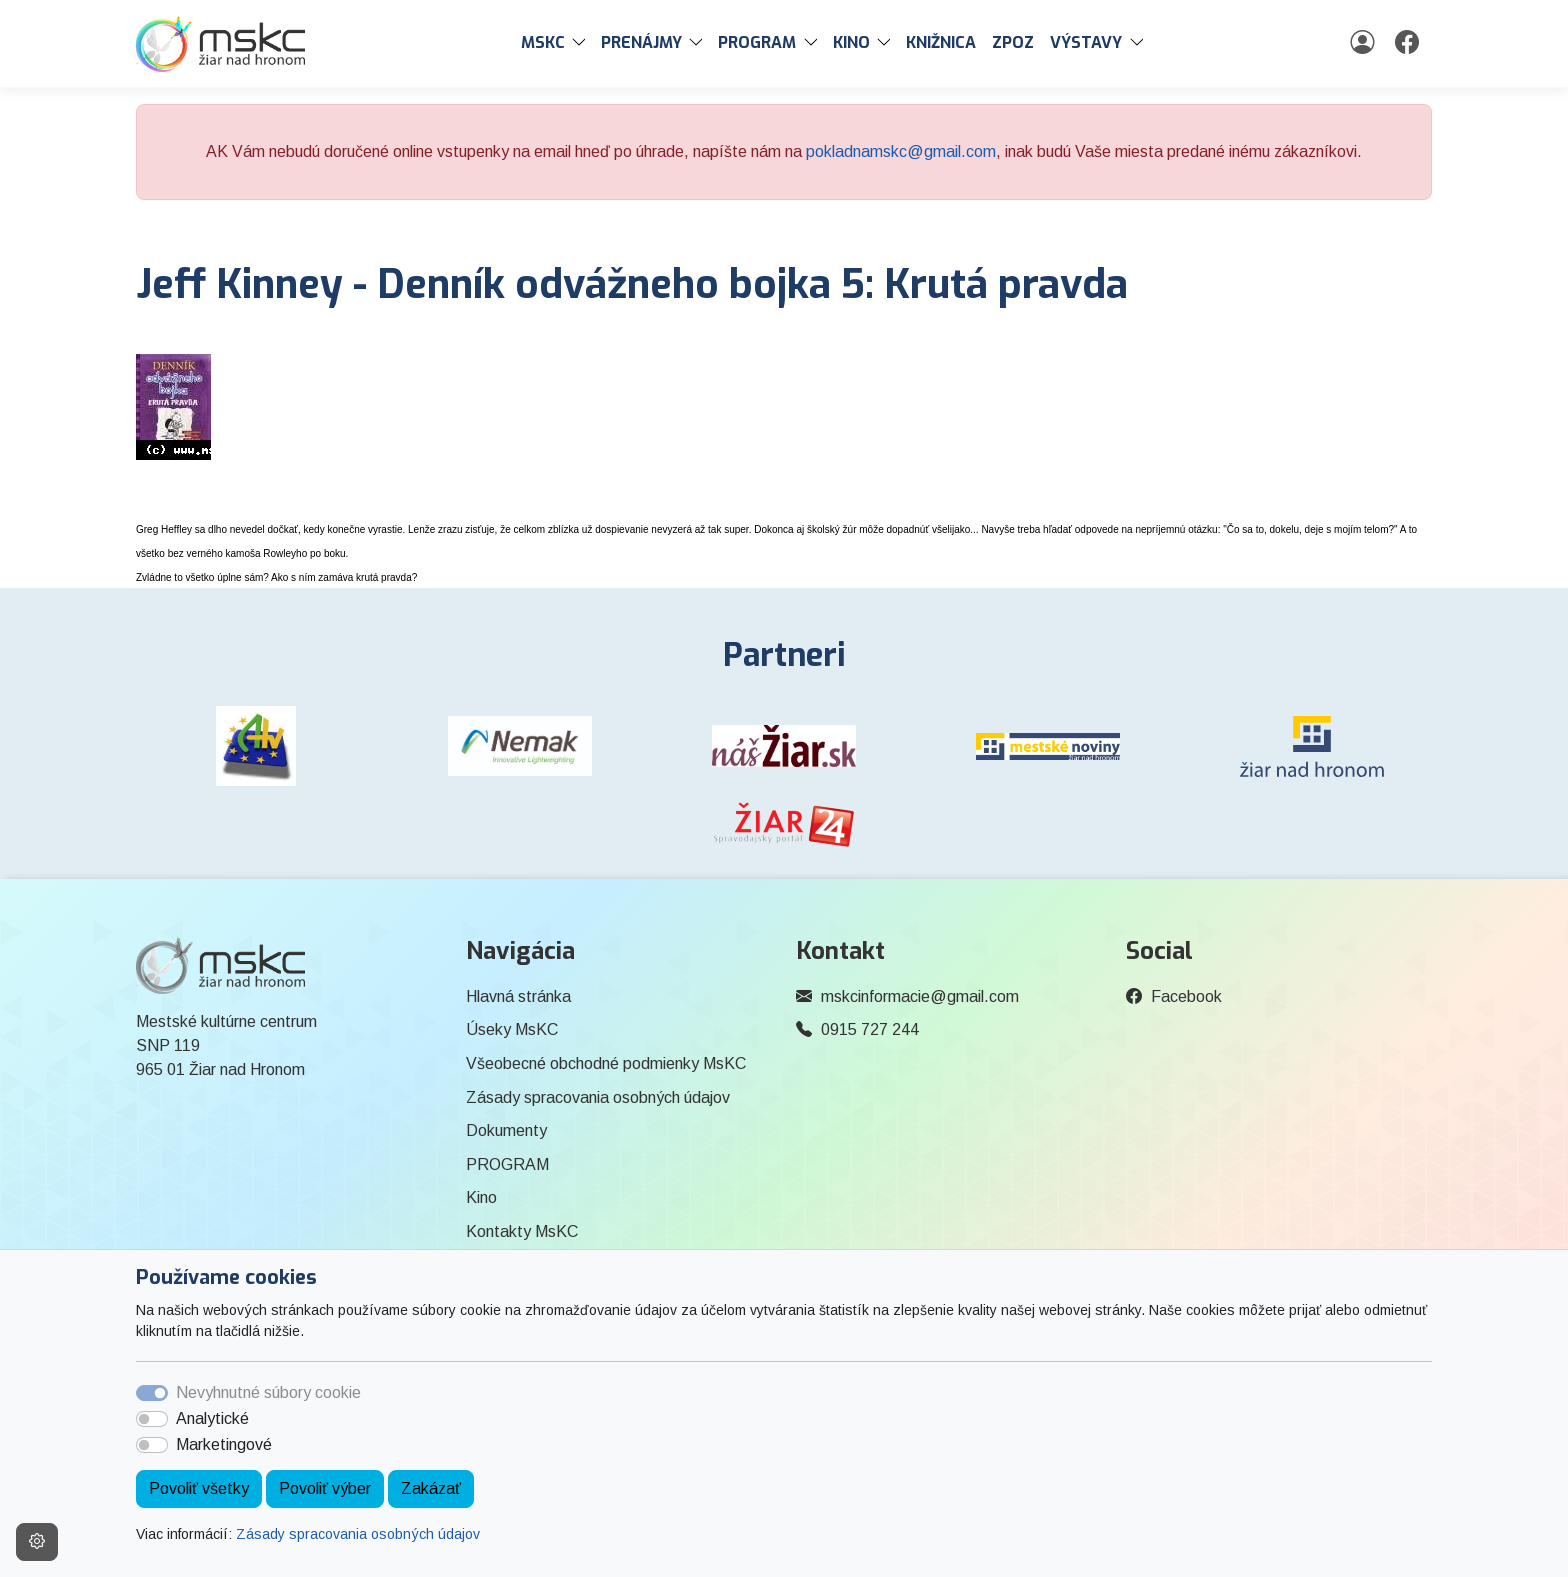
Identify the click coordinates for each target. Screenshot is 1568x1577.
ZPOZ (1013, 42)
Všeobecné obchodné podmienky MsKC (606, 1063)
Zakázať (431, 1488)
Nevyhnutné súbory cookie (268, 1392)
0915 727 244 (870, 1029)
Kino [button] (851, 42)
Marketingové (224, 1444)
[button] (583, 43)
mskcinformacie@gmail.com (920, 996)
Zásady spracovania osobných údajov (358, 1534)
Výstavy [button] (1086, 42)
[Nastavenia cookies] (37, 1542)
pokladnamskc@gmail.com (901, 151)
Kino (481, 1197)
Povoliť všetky (199, 1488)
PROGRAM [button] (757, 42)
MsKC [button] (543, 42)
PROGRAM (507, 1164)
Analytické (212, 1418)
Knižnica (941, 42)
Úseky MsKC (512, 1029)
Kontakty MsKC (522, 1231)
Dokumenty (506, 1130)
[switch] (152, 1419)
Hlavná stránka (518, 996)
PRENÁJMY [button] (641, 42)
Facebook (1186, 996)
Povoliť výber (325, 1488)
